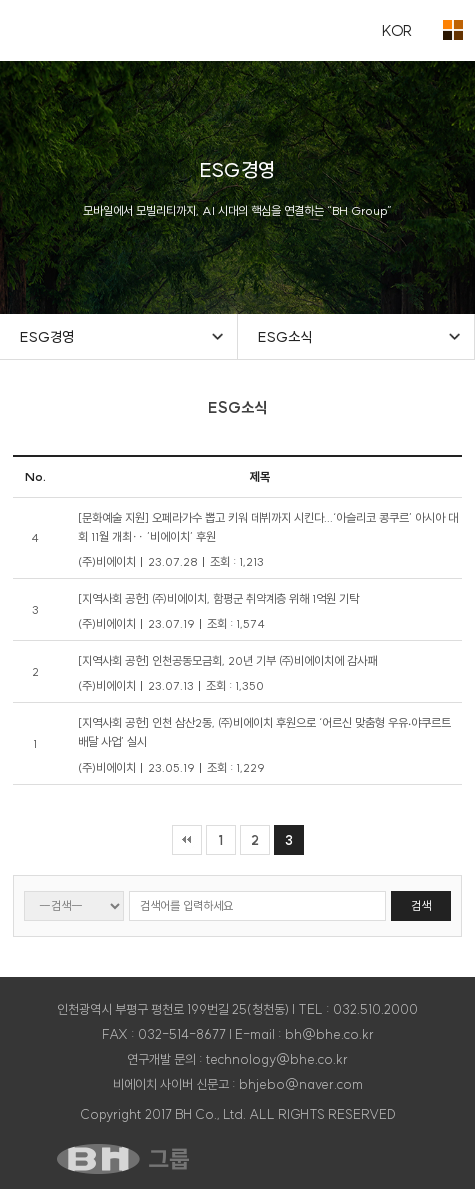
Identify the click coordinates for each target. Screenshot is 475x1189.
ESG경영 (47, 337)
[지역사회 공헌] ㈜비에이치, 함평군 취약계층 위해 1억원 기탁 (218, 598)
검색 (421, 905)
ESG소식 (285, 337)
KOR (397, 30)
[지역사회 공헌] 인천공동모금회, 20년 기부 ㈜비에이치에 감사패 (227, 660)
